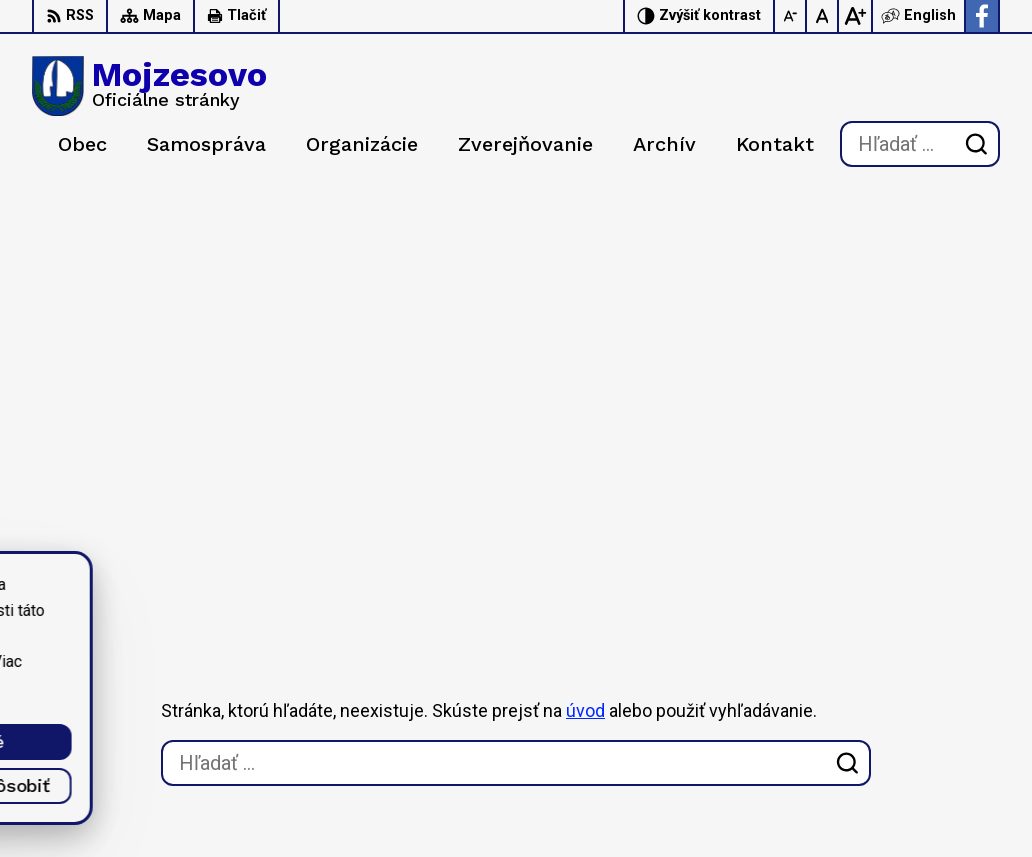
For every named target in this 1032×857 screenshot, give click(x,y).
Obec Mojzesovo (210, 628)
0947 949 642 (879, 734)
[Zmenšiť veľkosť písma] (791, 16)
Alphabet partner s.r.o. (296, 609)
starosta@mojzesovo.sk (915, 756)
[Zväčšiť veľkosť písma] (855, 16)
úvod (585, 305)
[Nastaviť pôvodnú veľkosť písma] (823, 16)
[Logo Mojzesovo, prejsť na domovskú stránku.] (149, 86)
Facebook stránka (892, 778)
